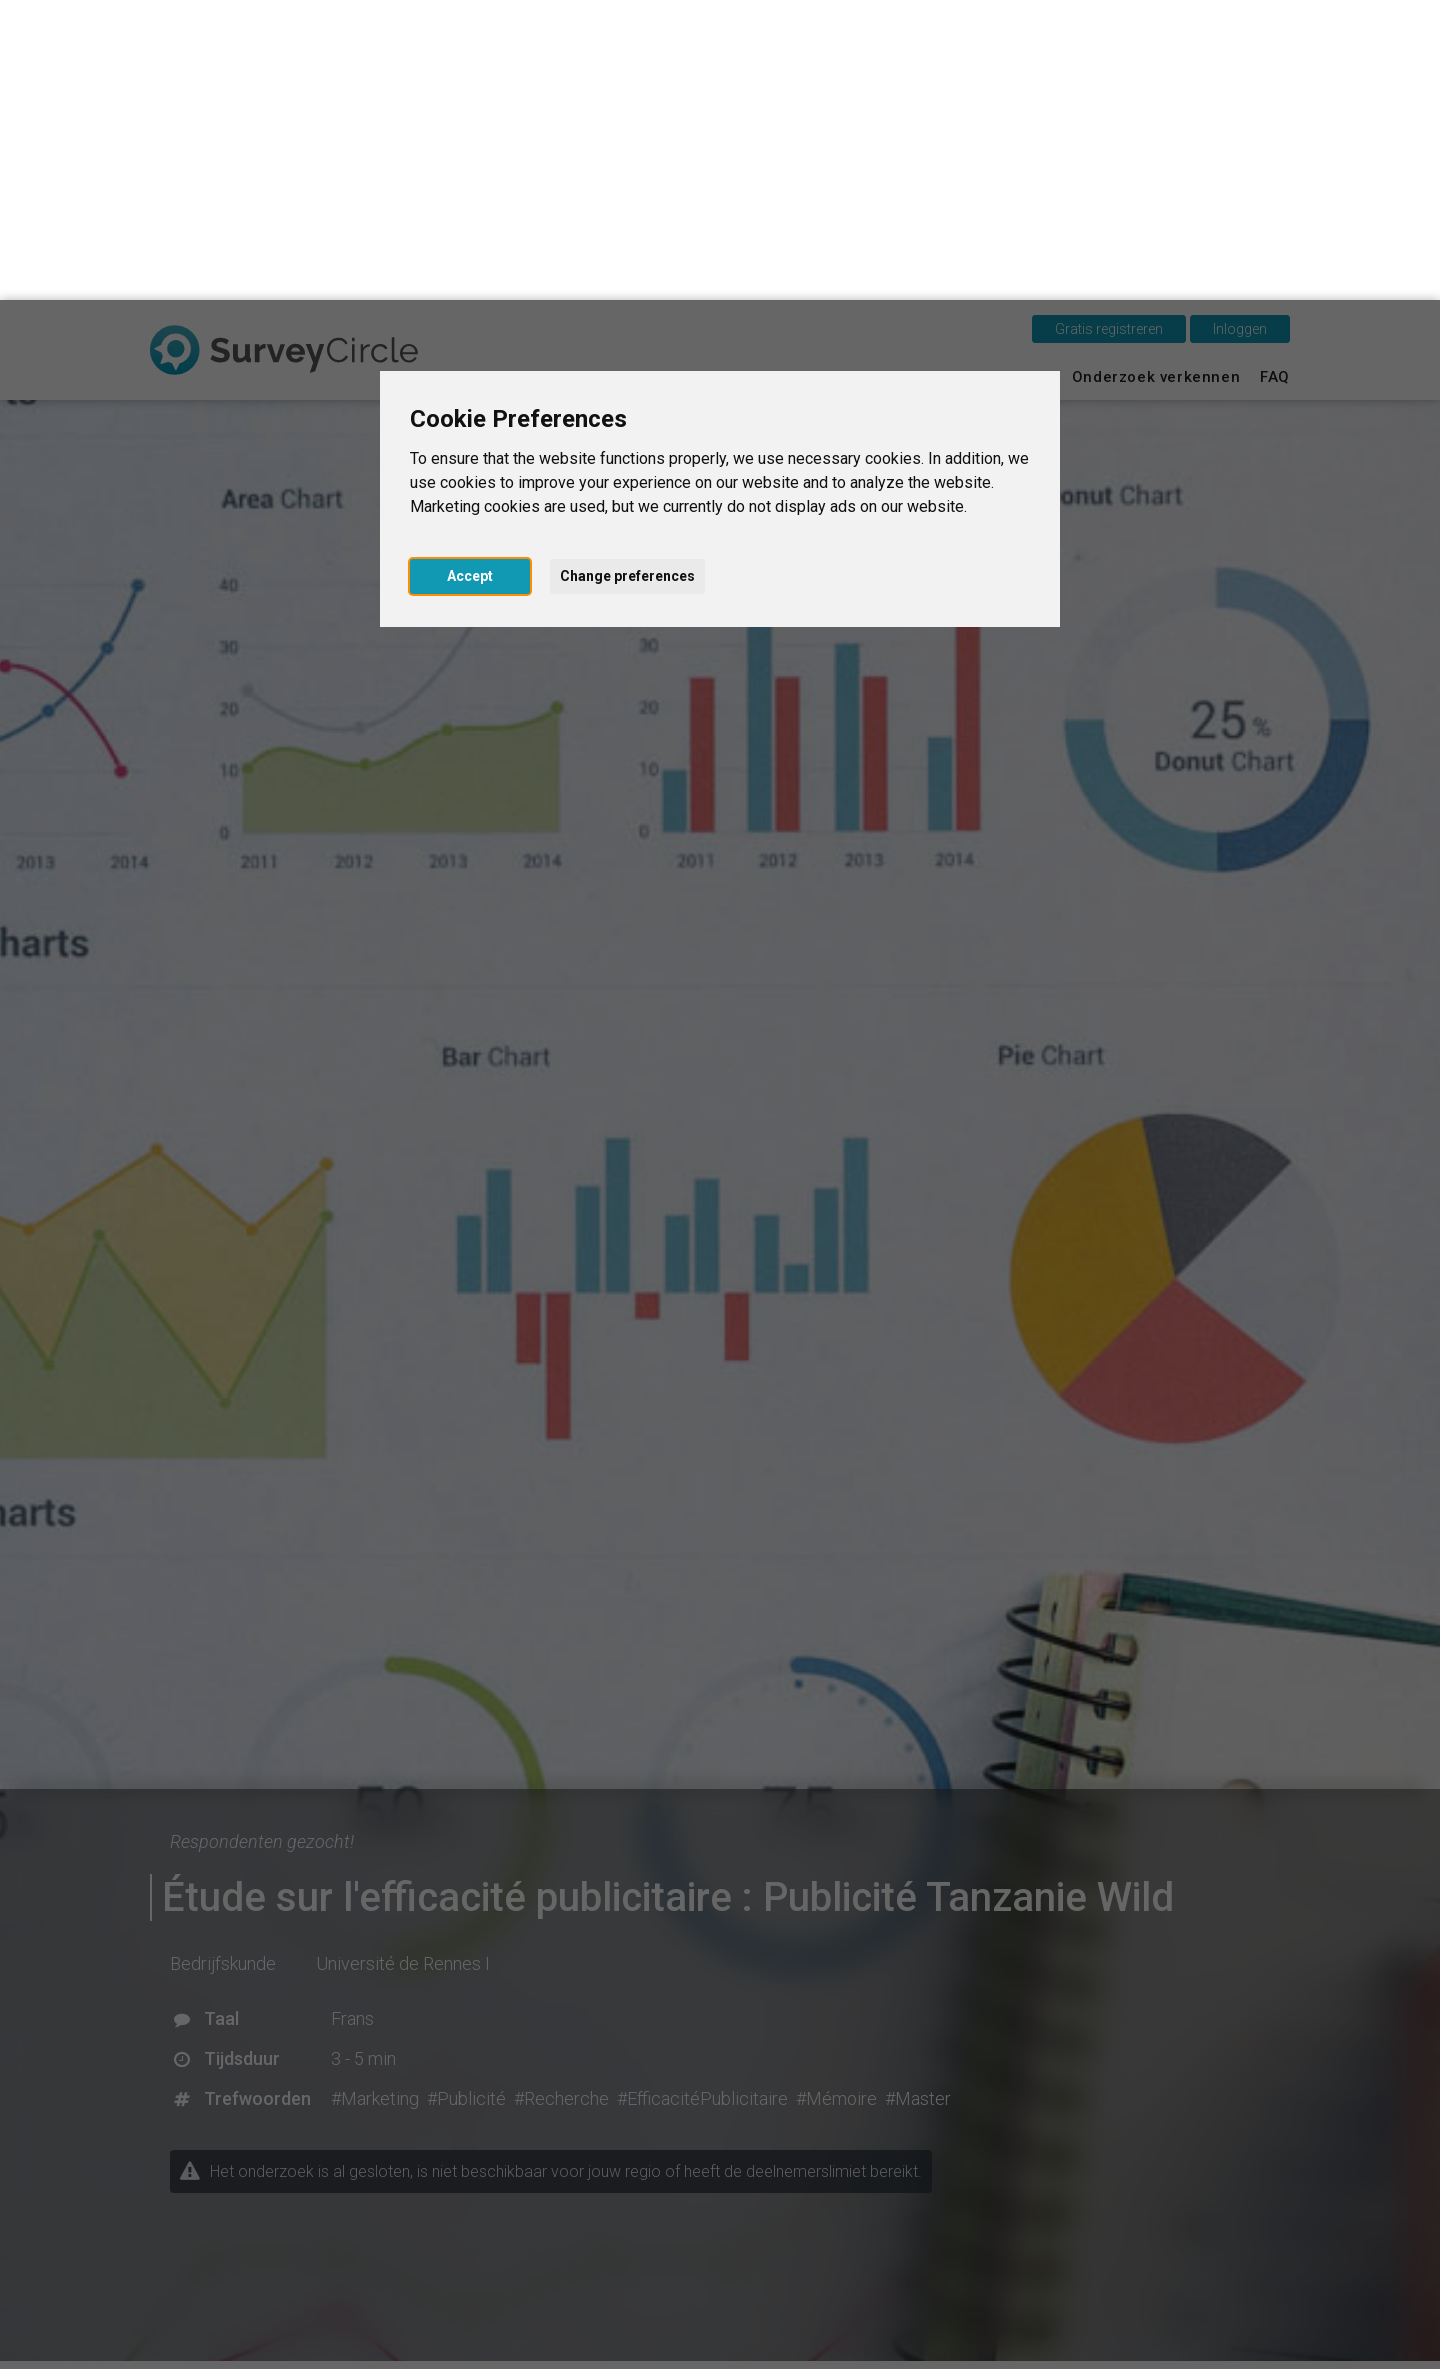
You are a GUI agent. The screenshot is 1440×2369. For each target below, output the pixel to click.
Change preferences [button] (627, 276)
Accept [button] (470, 276)
